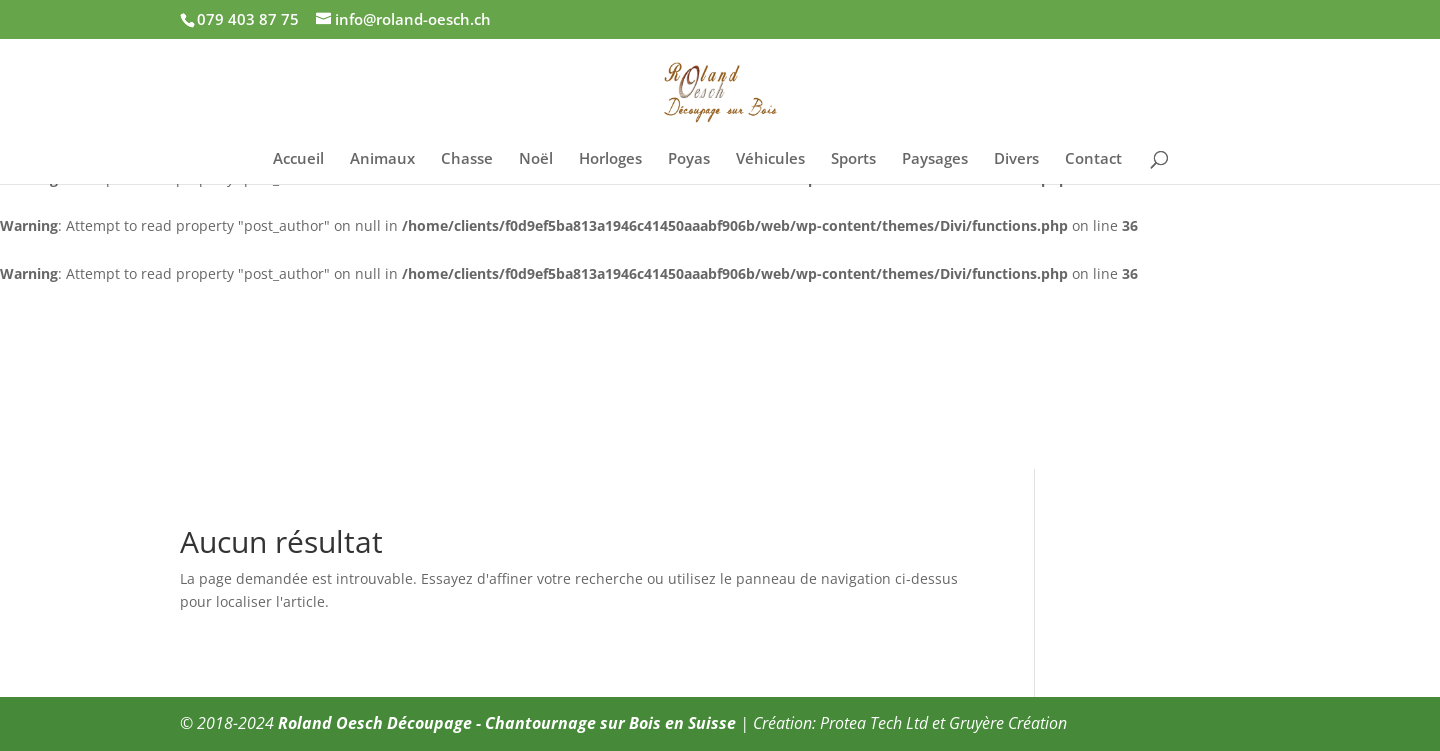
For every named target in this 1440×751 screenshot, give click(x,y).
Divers (1016, 159)
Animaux (382, 159)
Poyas (689, 159)
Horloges (610, 159)
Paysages (935, 159)
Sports (853, 159)
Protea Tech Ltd (874, 723)
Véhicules (770, 159)
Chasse (467, 159)
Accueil (298, 159)
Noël (536, 159)
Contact (1093, 159)
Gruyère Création (1008, 723)
